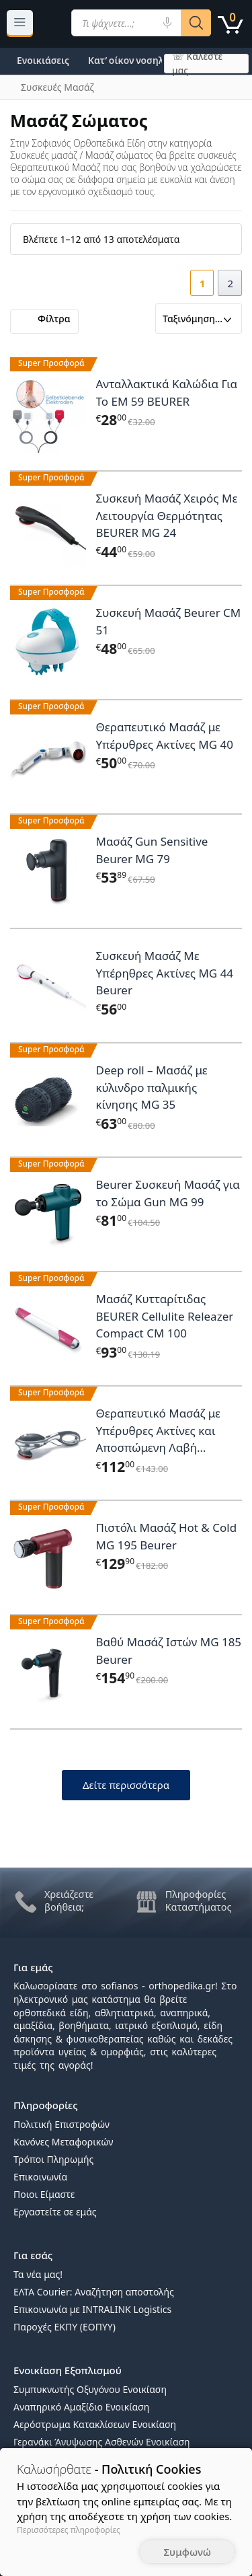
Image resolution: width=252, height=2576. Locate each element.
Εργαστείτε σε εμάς (55, 2211)
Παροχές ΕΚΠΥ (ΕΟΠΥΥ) (64, 2326)
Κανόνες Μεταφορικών (63, 2141)
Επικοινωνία (40, 2176)
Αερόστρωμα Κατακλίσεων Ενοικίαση (94, 2424)
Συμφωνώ (187, 2552)
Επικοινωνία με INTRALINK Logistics (92, 2309)
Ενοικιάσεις (43, 60)
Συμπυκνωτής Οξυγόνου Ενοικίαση (90, 2389)
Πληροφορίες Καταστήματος (198, 1900)
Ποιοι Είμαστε (44, 2194)
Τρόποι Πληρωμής (53, 2159)
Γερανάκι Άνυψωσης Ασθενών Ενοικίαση (101, 2441)
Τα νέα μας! (37, 2274)
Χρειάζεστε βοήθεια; (68, 1900)
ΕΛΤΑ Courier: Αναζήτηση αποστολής (93, 2291)
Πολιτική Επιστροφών (61, 2124)
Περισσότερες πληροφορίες (68, 2530)
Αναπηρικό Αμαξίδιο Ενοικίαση (81, 2406)
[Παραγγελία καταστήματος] (198, 318)
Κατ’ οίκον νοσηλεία (132, 60)
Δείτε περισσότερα (126, 1785)
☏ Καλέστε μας (197, 63)
